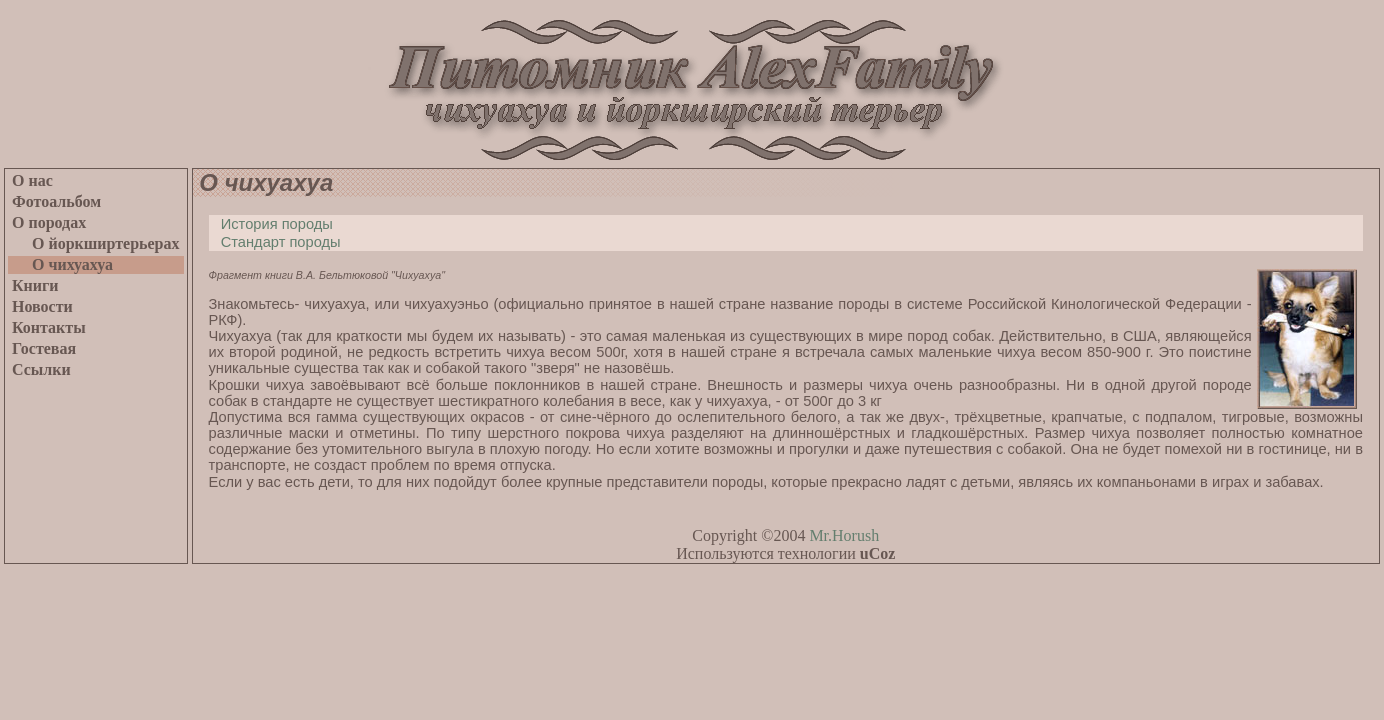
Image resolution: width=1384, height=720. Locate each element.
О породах (49, 222)
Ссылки (41, 369)
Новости (42, 306)
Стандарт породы (275, 242)
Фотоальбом (56, 201)
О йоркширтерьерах (96, 243)
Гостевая (44, 348)
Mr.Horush (844, 535)
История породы (271, 224)
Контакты (49, 327)
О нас (32, 180)
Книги (35, 285)
